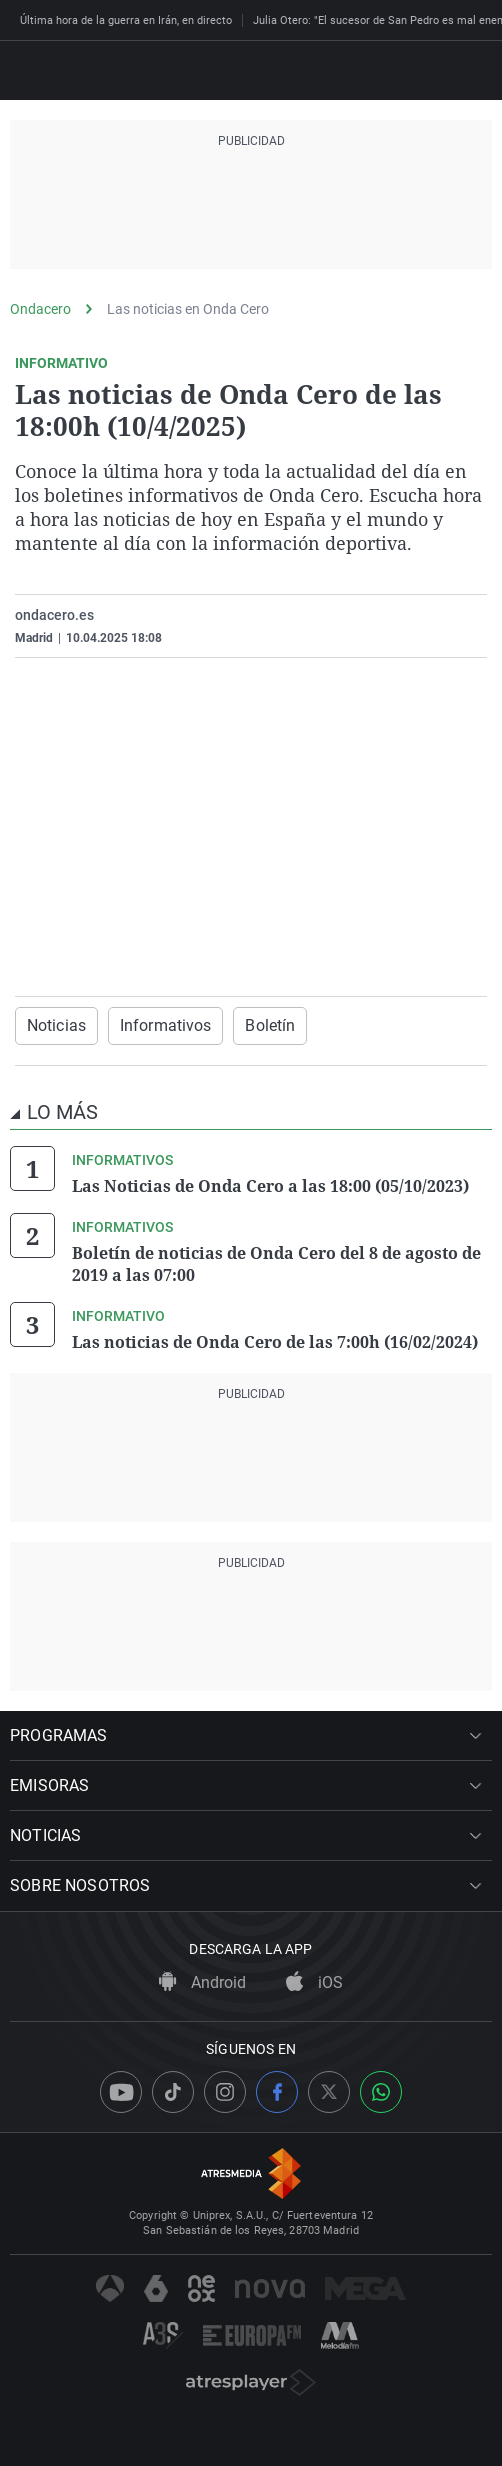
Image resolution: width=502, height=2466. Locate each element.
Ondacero (40, 309)
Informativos (165, 1025)
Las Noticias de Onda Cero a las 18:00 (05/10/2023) (270, 1186)
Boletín (270, 1025)
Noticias (56, 1025)
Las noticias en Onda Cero (188, 309)
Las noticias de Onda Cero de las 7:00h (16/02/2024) (275, 1342)
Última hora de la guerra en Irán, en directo (126, 20)
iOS (314, 1982)
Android (202, 1982)
